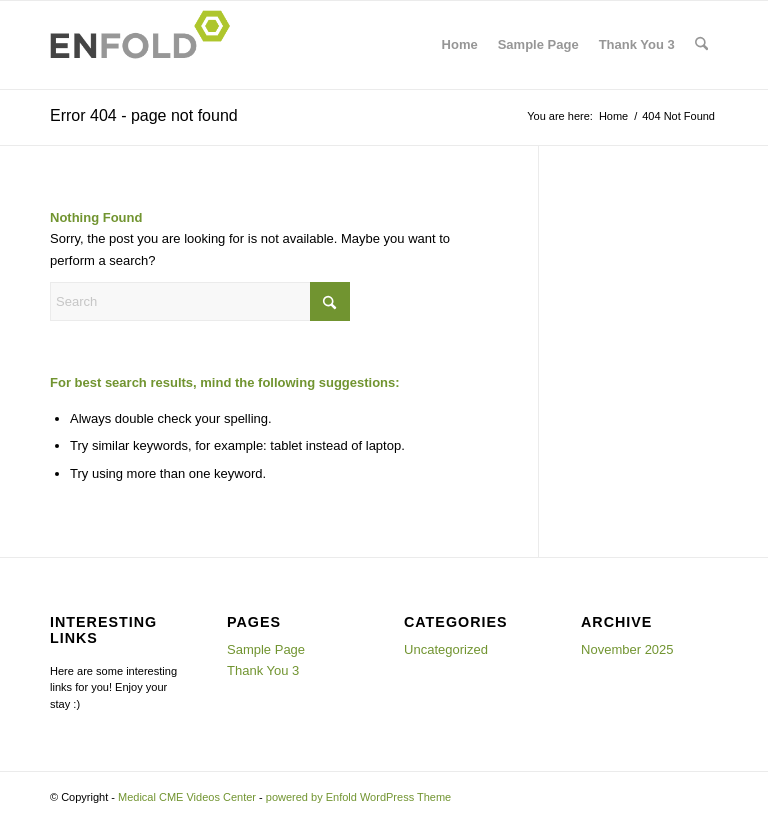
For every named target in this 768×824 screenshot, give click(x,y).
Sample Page (538, 44)
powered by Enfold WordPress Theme (358, 797)
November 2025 (627, 649)
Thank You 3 (637, 44)
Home (460, 44)
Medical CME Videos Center (187, 797)
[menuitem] (701, 45)
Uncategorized (446, 649)
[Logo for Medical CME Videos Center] (146, 45)
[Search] (701, 45)
